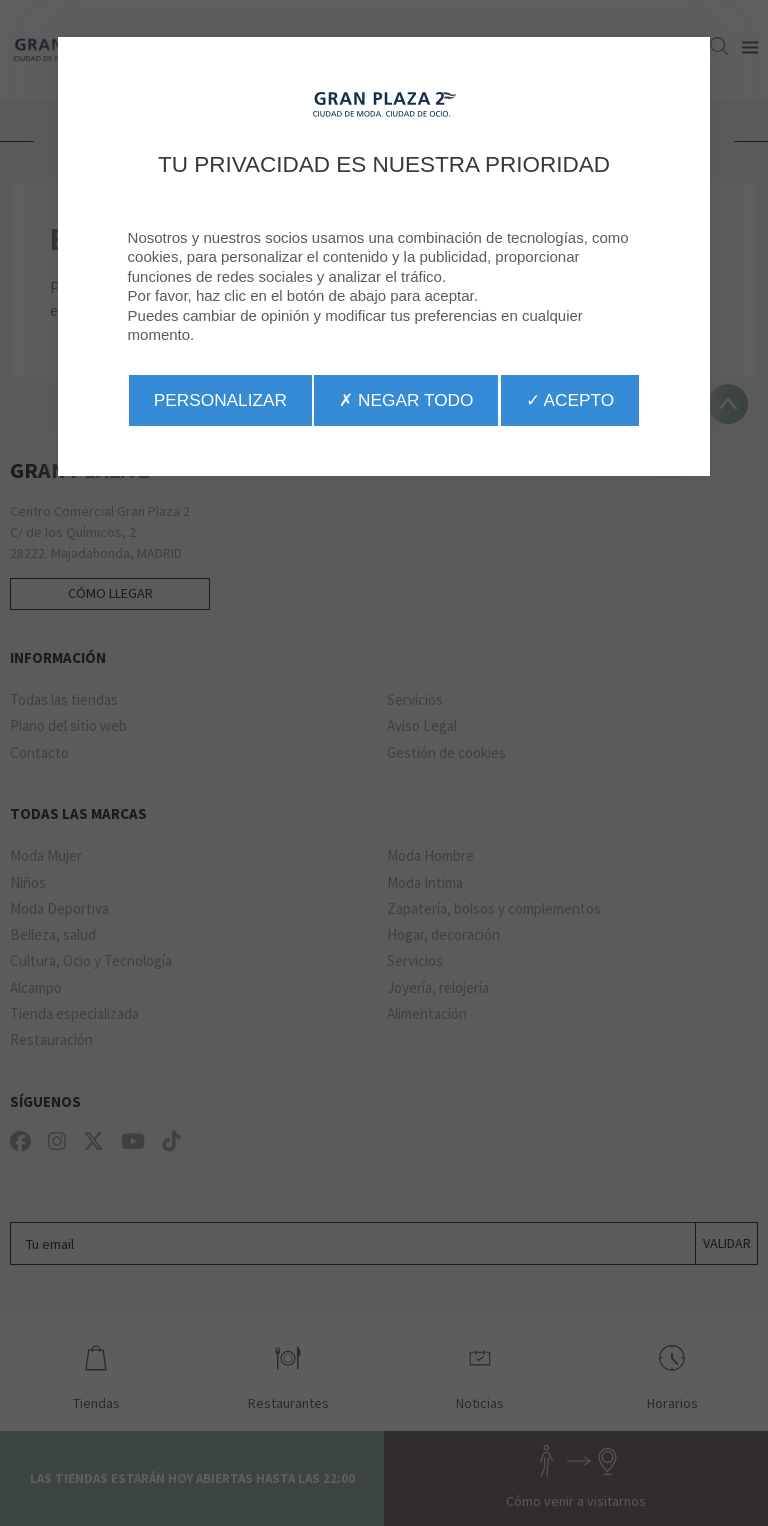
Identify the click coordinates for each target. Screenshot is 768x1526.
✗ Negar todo (406, 400)
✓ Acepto (570, 400)
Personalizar (220, 400)
